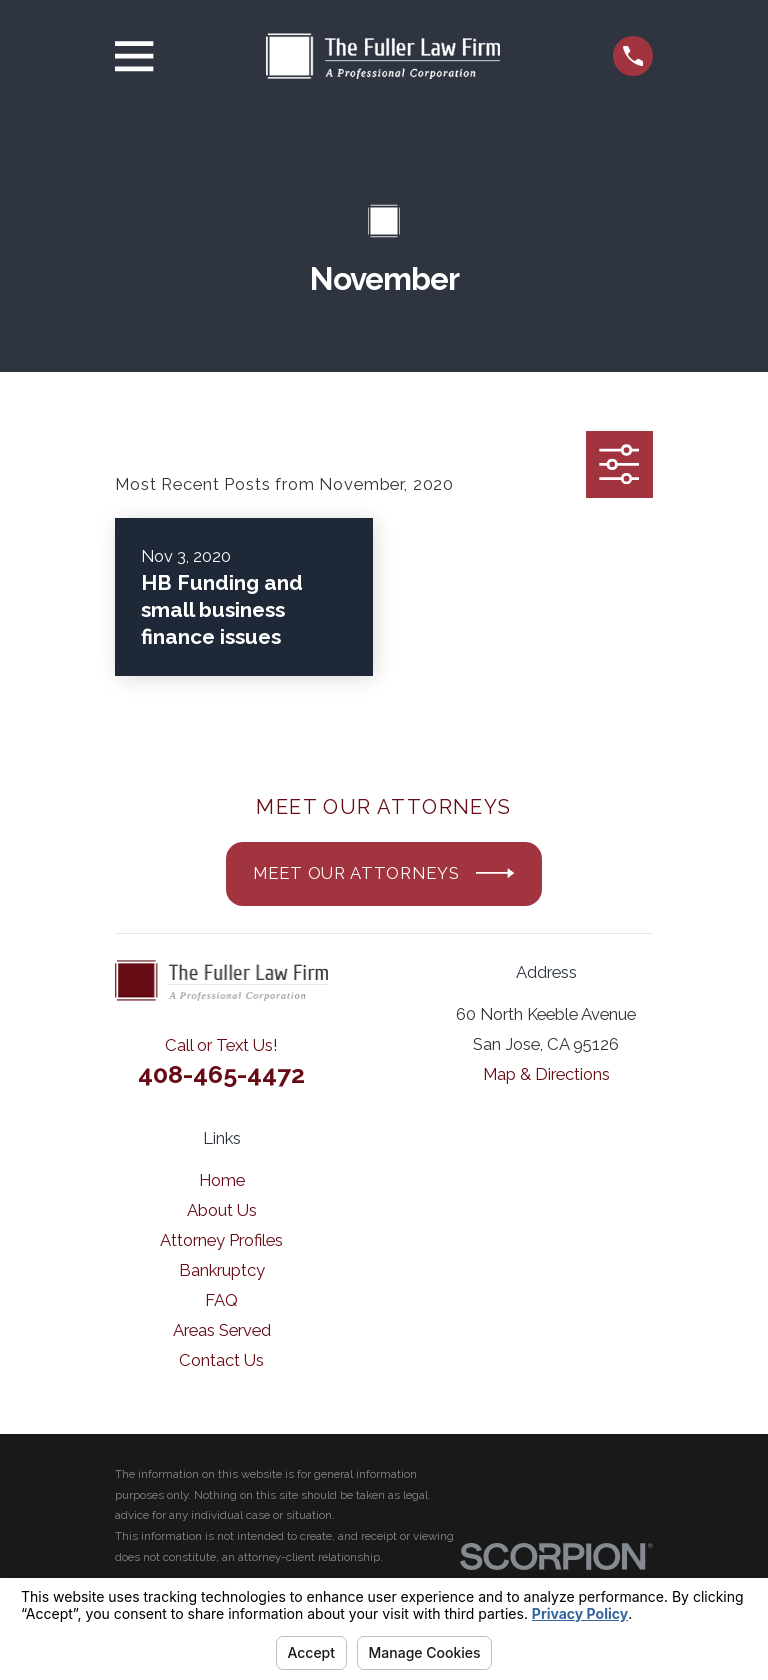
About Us (222, 1210)
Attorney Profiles (221, 1240)
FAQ (221, 1300)
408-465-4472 (221, 1074)
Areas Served (222, 1330)
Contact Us (221, 1360)
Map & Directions (546, 1074)
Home (222, 1180)
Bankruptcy (222, 1270)
